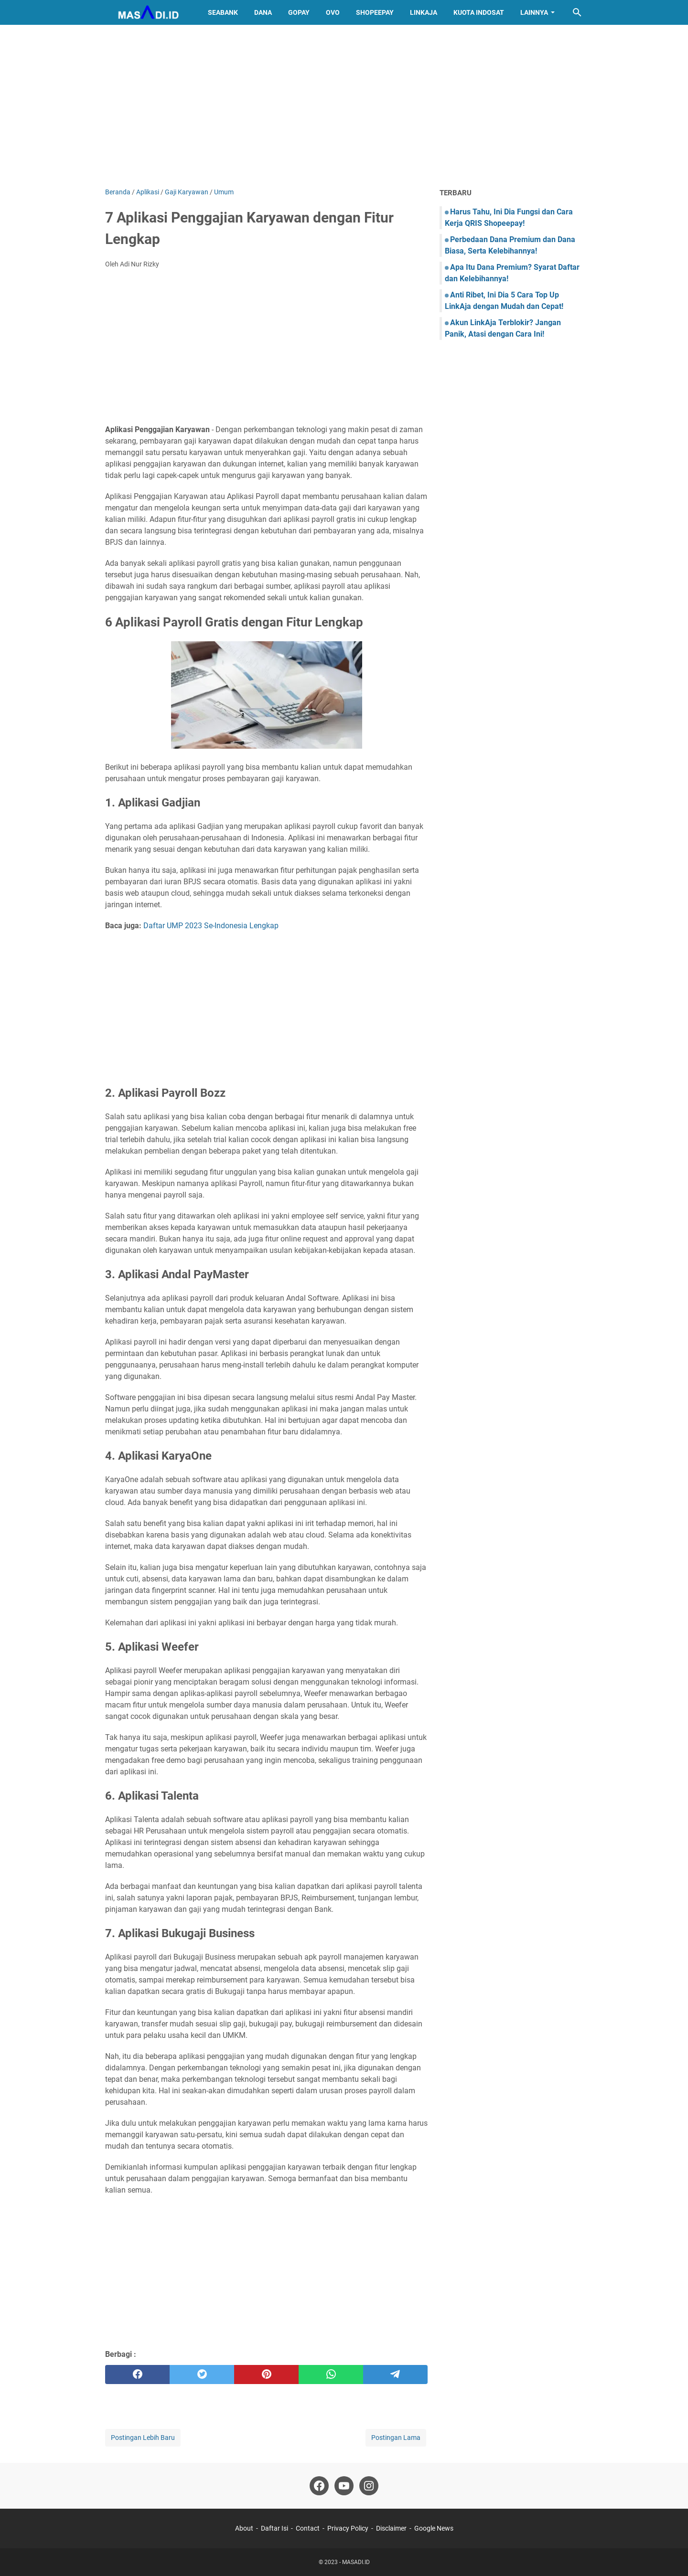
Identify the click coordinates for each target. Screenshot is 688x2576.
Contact (308, 2528)
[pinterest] (266, 2374)
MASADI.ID (356, 2562)
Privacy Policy (347, 2528)
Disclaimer (391, 2528)
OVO (333, 12)
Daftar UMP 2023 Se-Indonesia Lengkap (211, 925)
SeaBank (223, 12)
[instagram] (368, 2485)
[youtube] (344, 2485)
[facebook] (137, 2374)
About (244, 2528)
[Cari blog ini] (577, 12)
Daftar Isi (274, 2528)
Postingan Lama (395, 2437)
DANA (263, 12)
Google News (433, 2528)
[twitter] (202, 2374)
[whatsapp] (331, 2374)
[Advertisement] (344, 106)
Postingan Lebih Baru (143, 2437)
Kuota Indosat (478, 12)
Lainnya (534, 12)
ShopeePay (375, 12)
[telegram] (395, 2374)
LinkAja (423, 12)
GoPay (299, 12)
